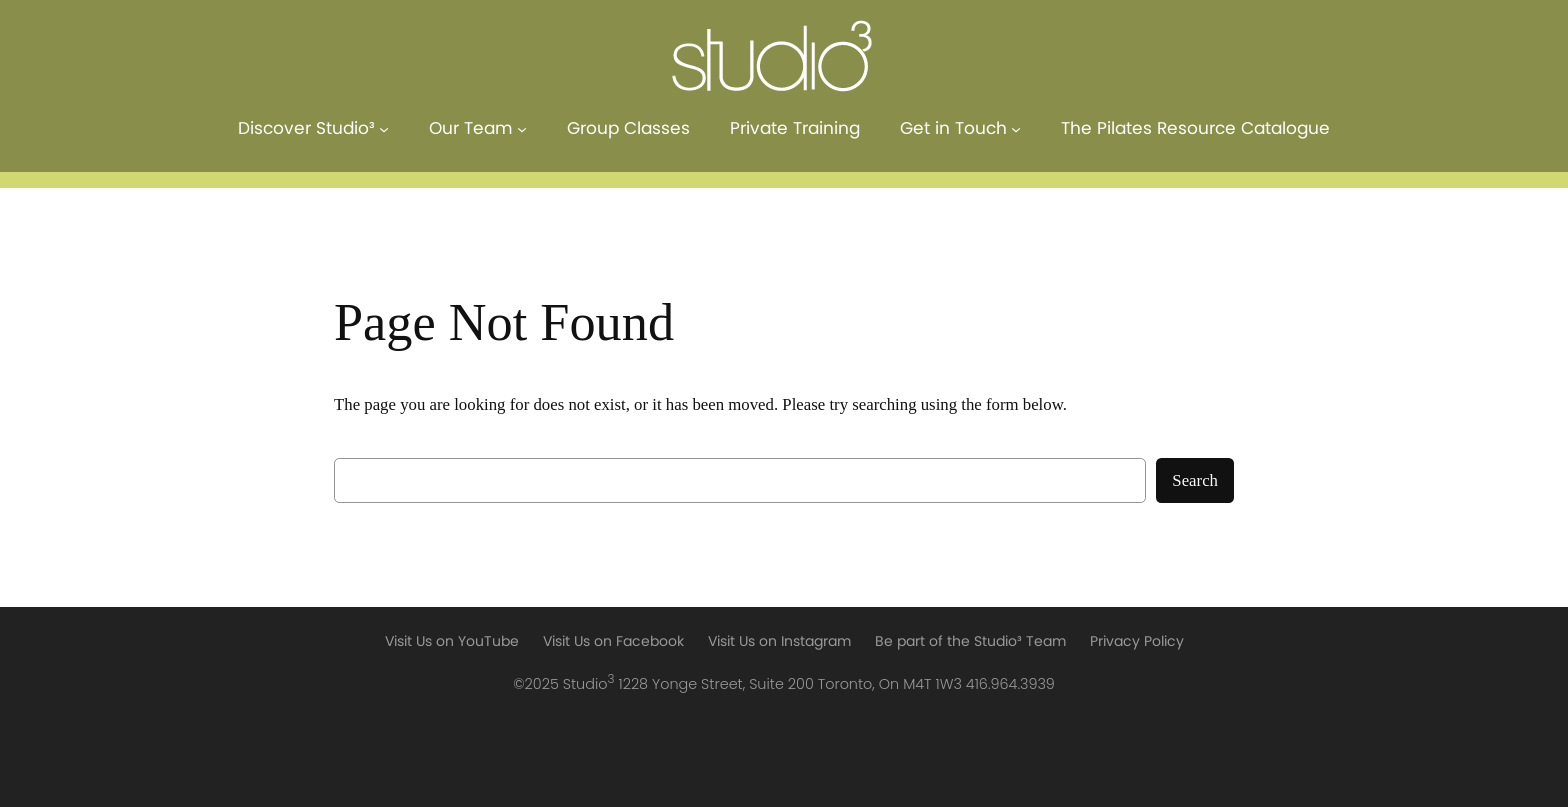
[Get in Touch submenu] (1016, 129)
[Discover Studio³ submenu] (384, 129)
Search (1195, 480)
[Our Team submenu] (522, 129)
